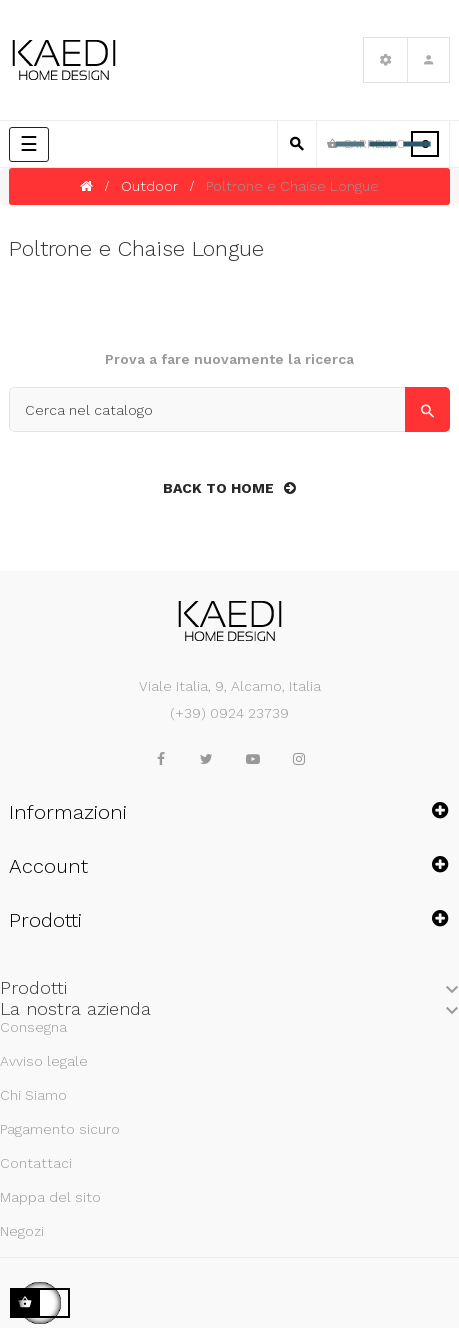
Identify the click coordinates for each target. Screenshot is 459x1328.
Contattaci (36, 1163)
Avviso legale (44, 1061)
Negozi (22, 1231)
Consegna (33, 1027)
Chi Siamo (33, 1095)
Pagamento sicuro (60, 1129)
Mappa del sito (50, 1197)
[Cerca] (229, 409)
